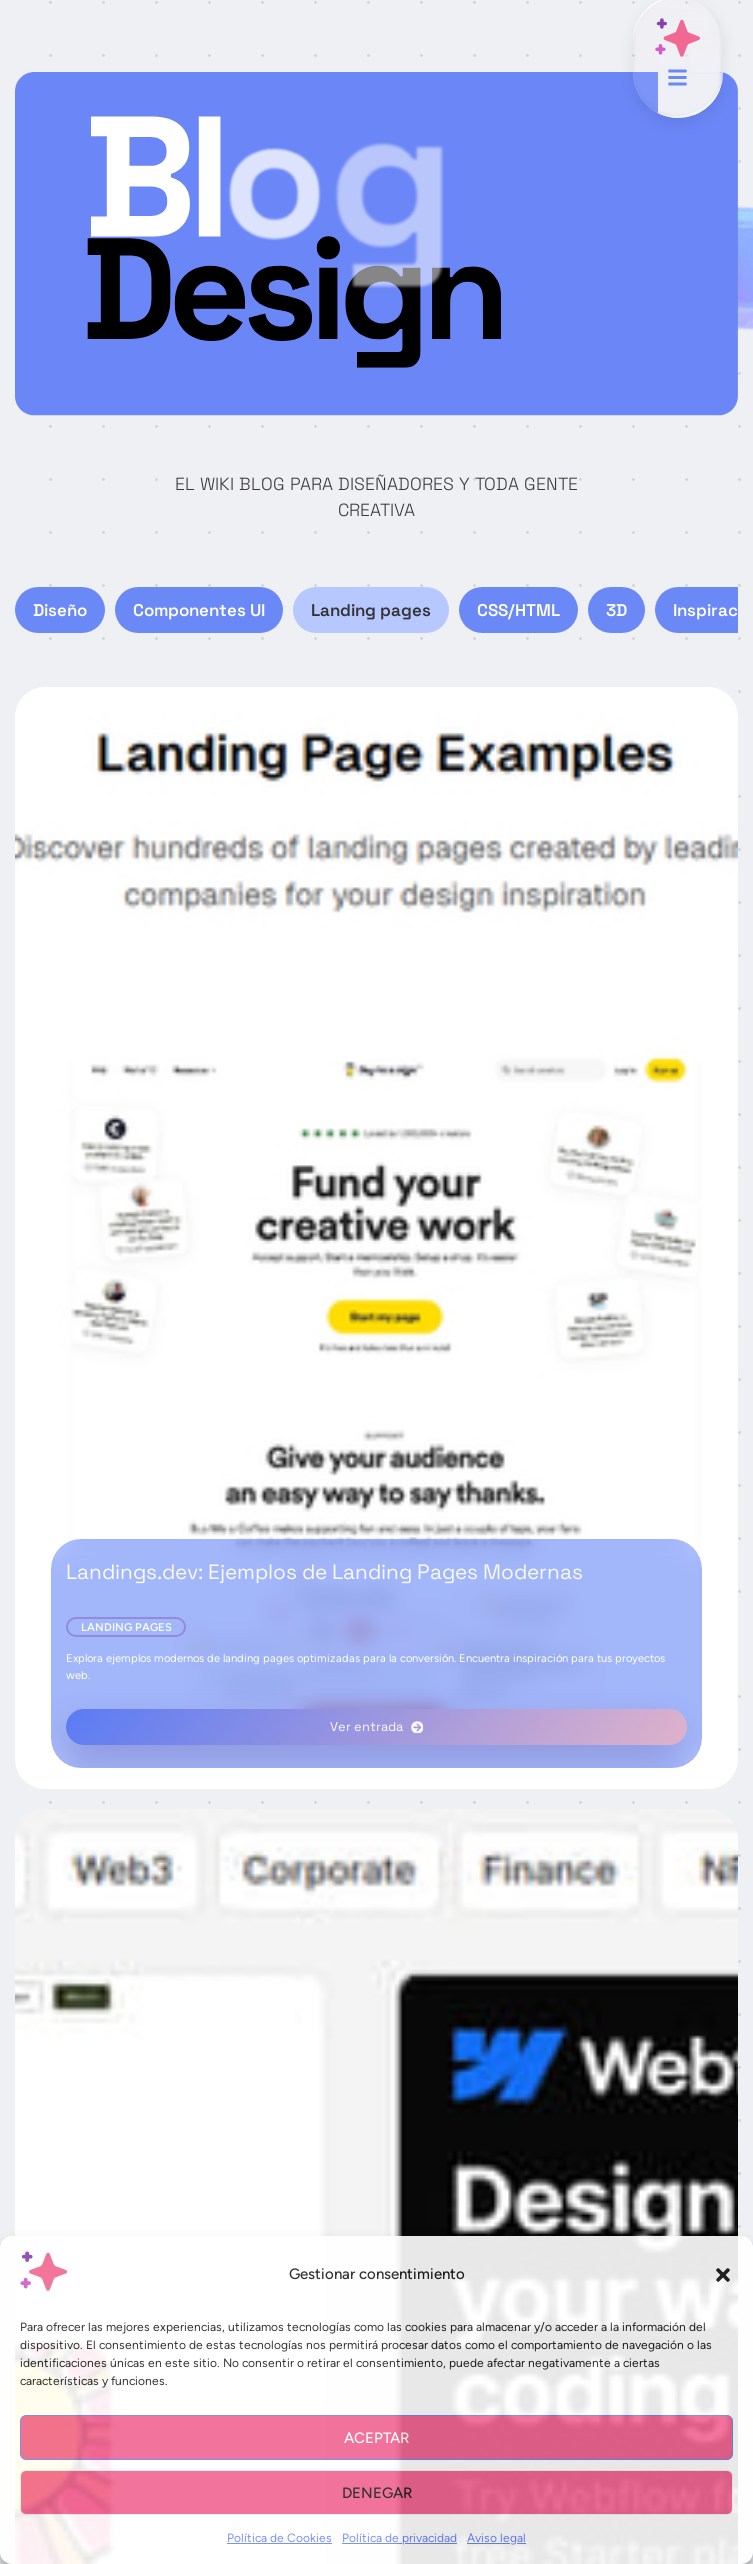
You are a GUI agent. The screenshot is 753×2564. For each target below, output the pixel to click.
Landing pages (371, 610)
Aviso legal (496, 2538)
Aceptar (376, 2438)
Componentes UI (199, 610)
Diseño (60, 610)
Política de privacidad (399, 2538)
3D (616, 610)
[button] (723, 2275)
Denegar (377, 2493)
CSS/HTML (518, 610)
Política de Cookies (279, 2538)
